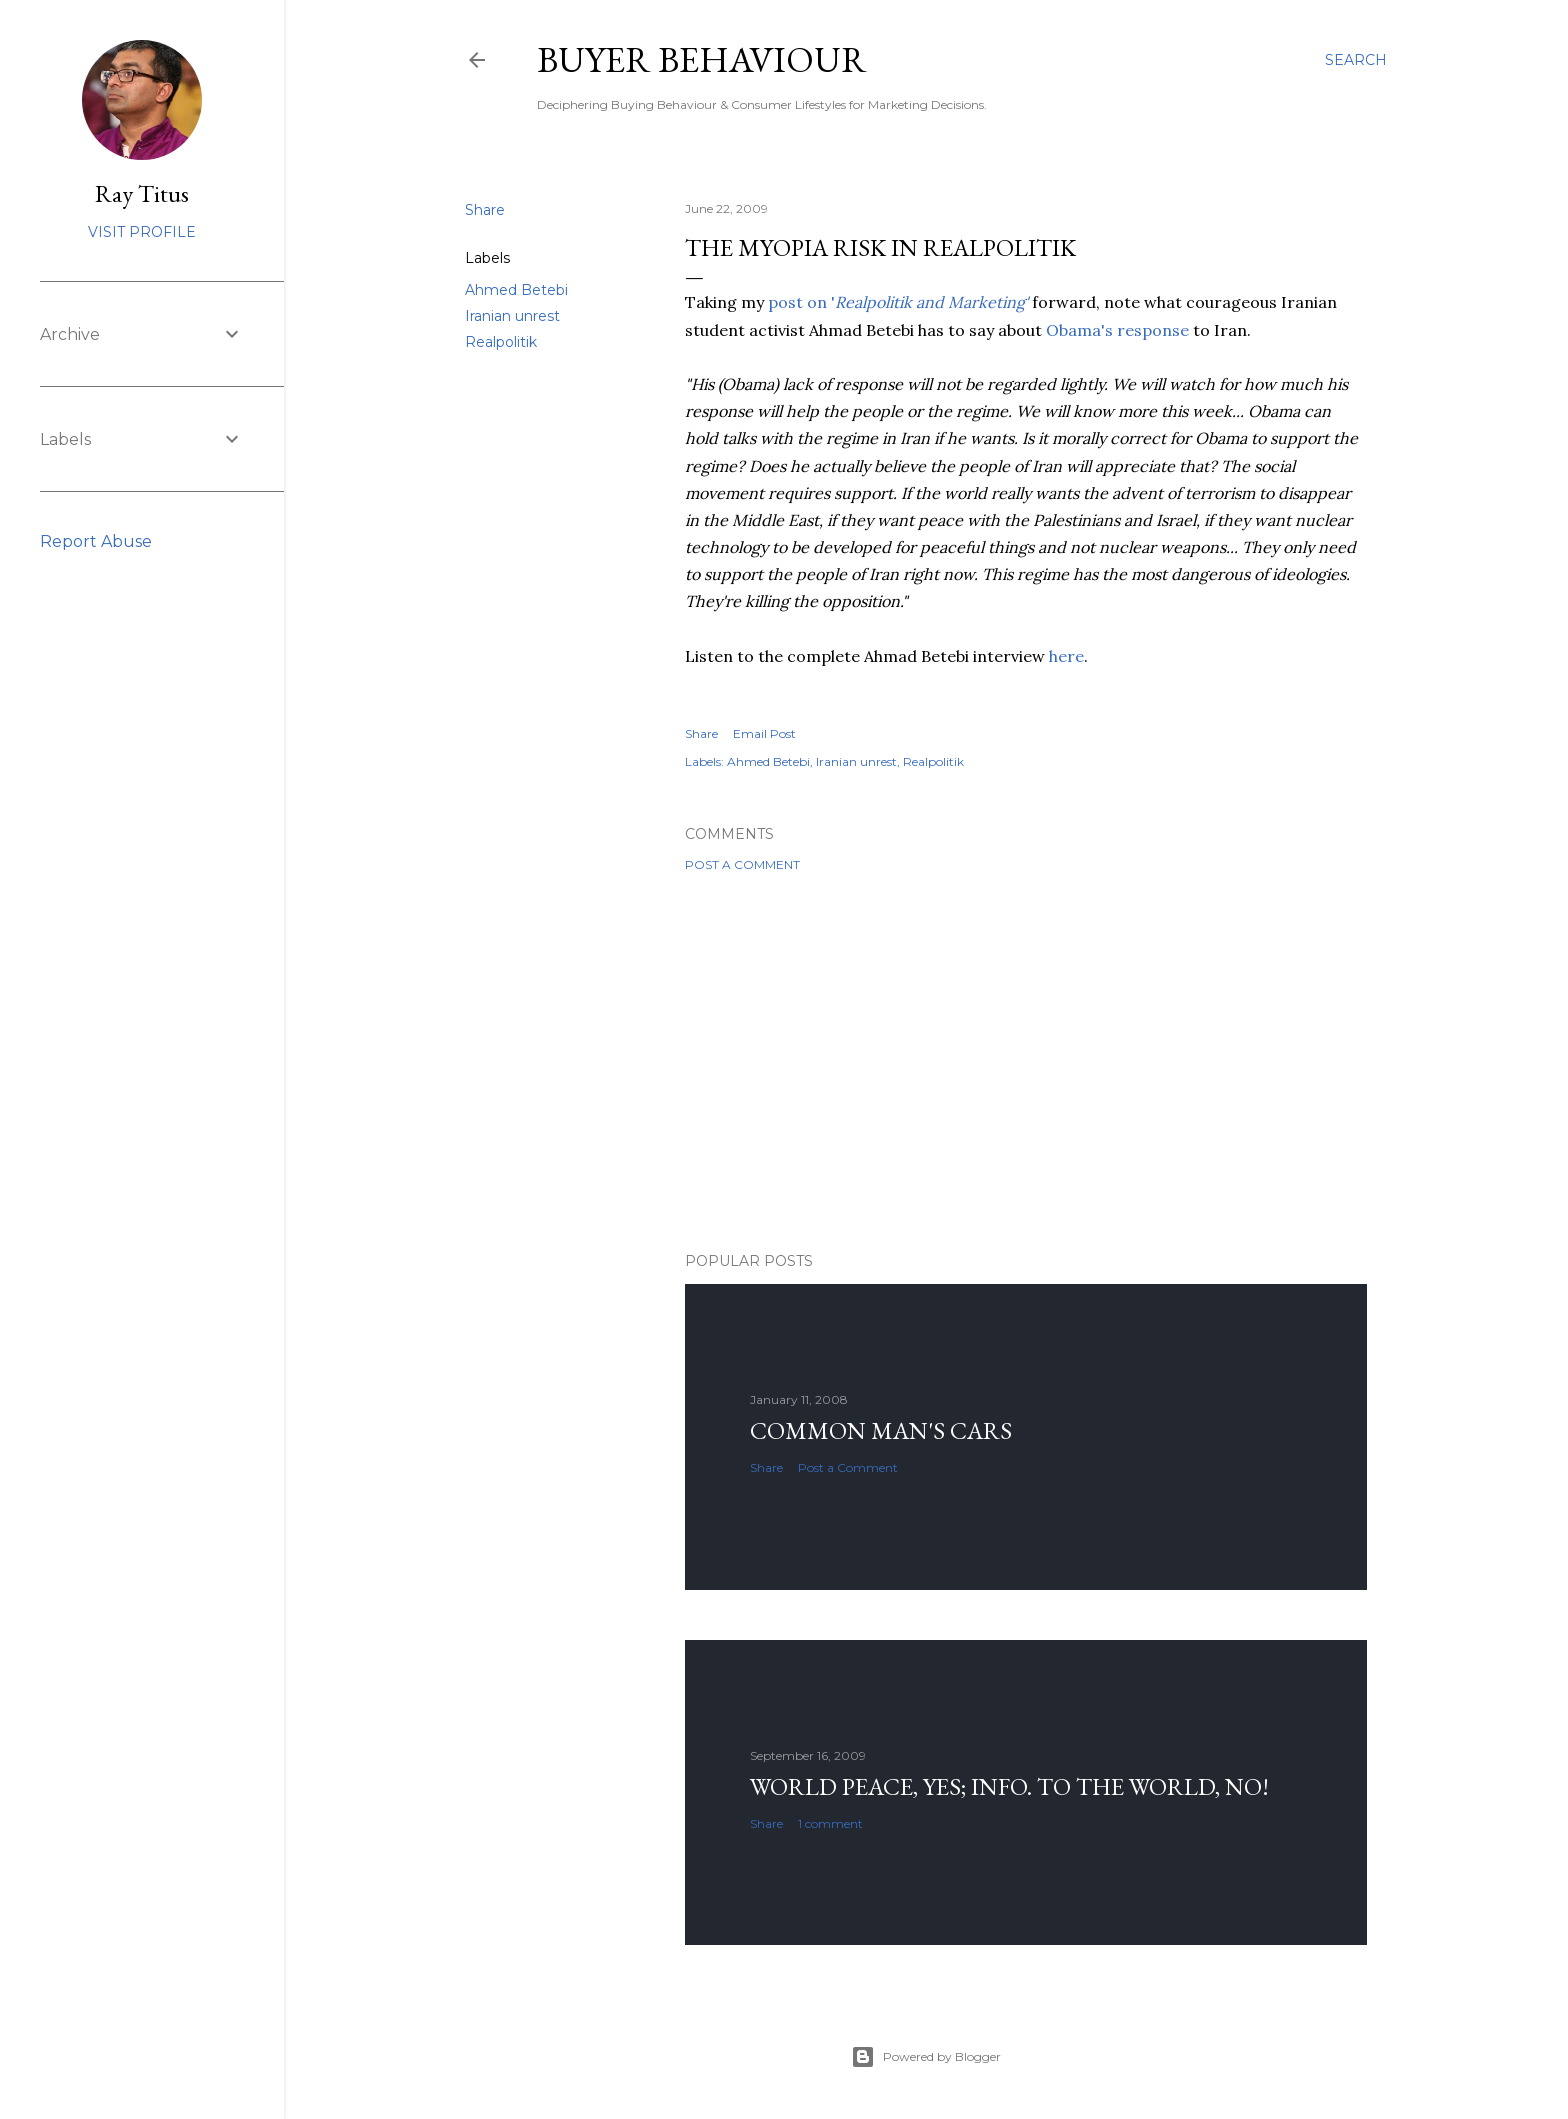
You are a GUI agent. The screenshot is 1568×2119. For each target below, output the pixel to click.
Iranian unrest (512, 316)
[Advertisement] (1026, 1062)
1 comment (830, 1823)
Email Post (764, 733)
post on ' (898, 302)
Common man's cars (881, 1430)
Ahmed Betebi (516, 290)
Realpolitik (501, 342)
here (1066, 656)
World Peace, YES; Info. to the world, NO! (1009, 1786)
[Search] (1356, 60)
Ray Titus (142, 193)
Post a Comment (742, 864)
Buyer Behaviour (702, 59)
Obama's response (1117, 330)
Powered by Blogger (926, 2057)
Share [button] (485, 210)
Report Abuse (96, 541)
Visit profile (142, 232)
